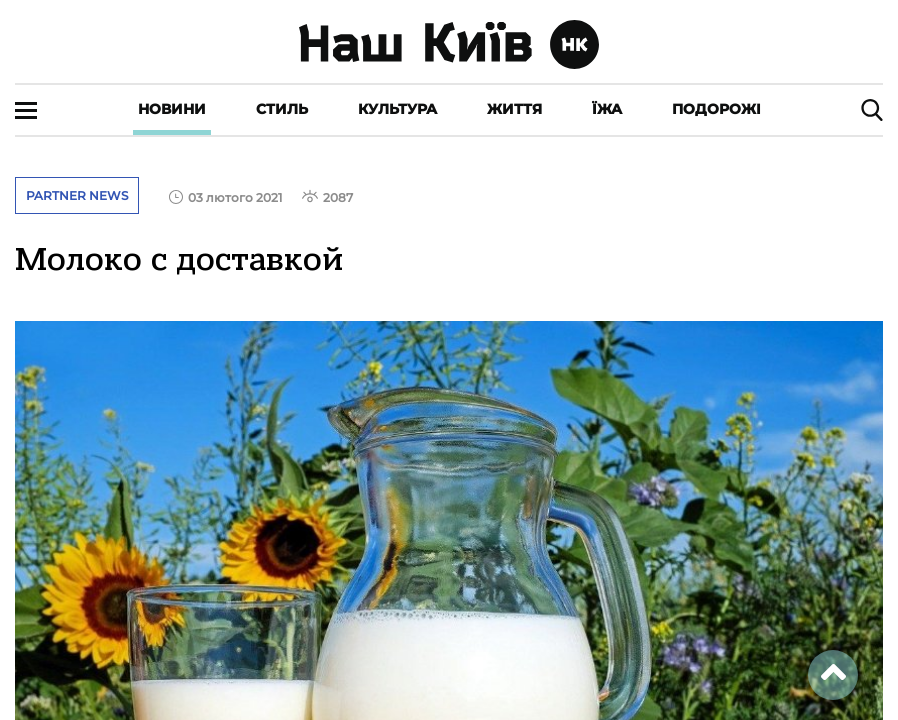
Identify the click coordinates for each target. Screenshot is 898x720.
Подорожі (716, 109)
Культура (397, 109)
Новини (172, 109)
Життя (514, 109)
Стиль (282, 109)
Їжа (607, 109)
